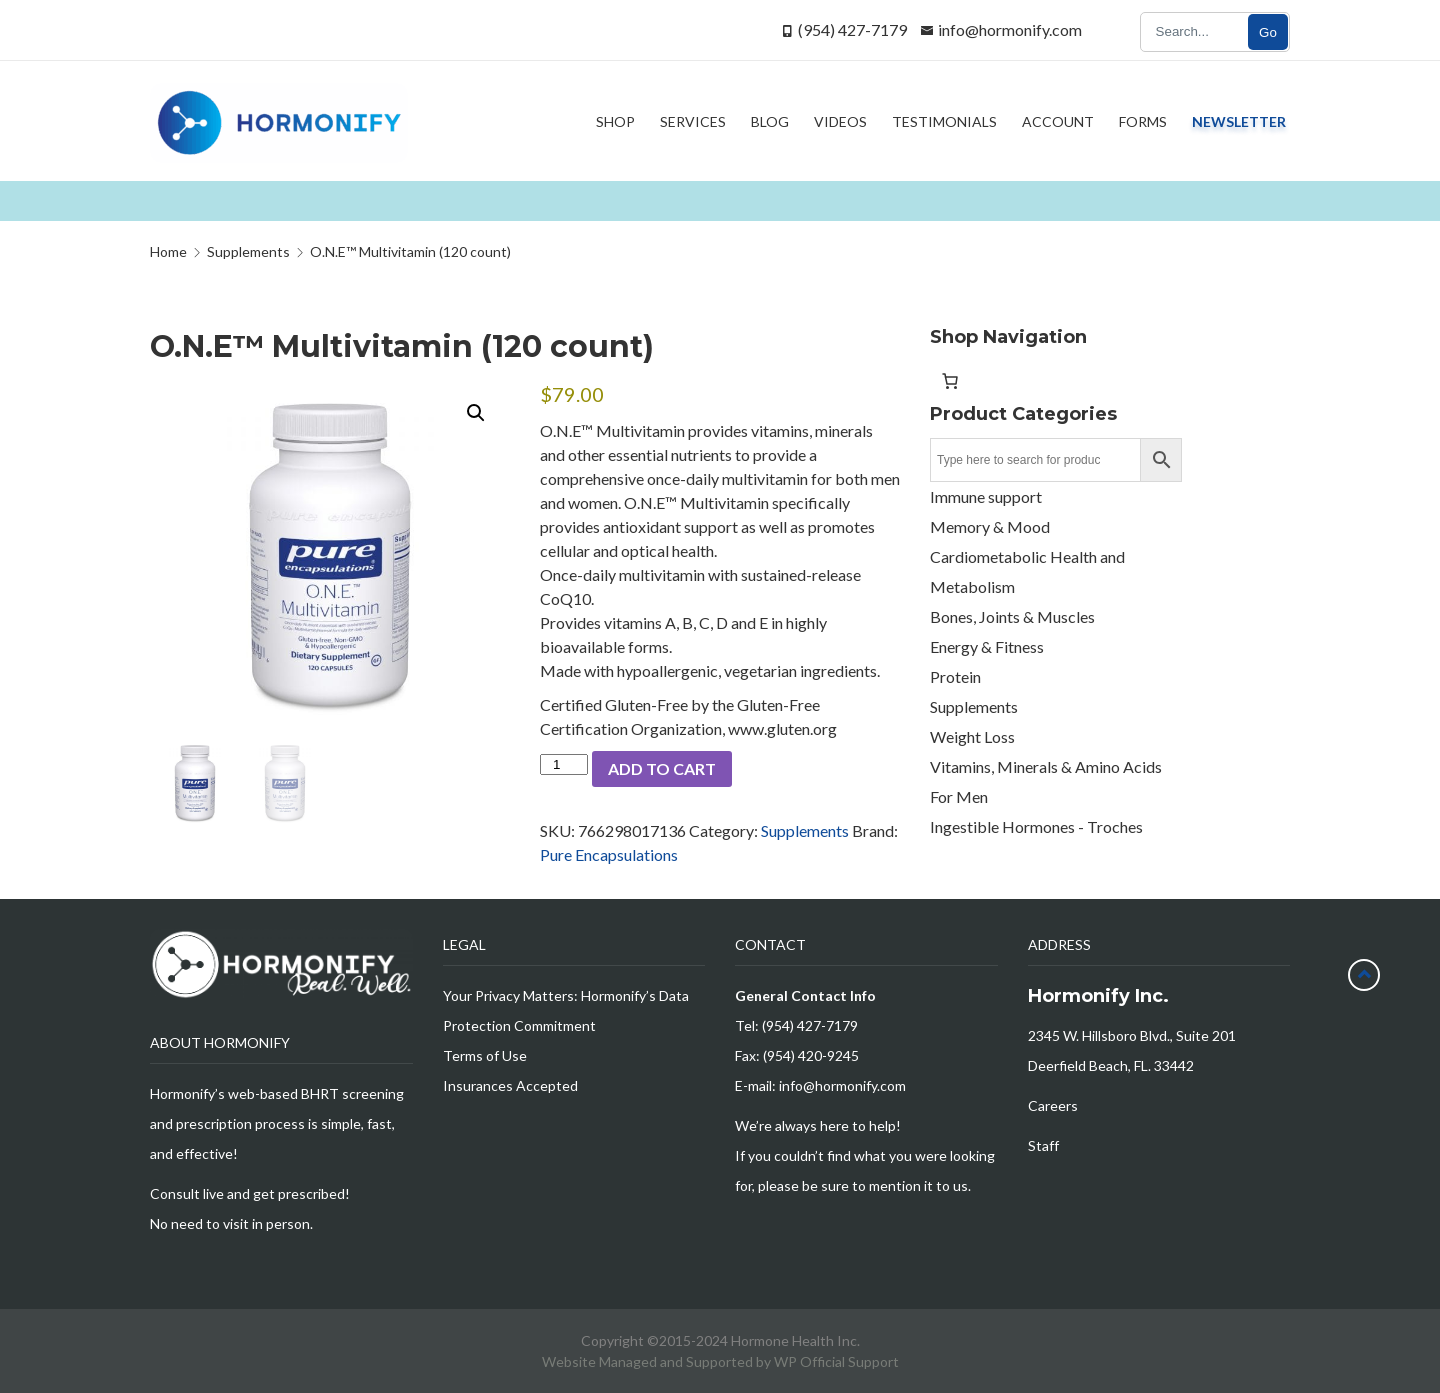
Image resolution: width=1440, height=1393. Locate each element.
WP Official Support (836, 1361)
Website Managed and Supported (649, 1361)
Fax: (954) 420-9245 (797, 1055)
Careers (1053, 1105)
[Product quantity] (564, 764)
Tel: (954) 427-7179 (796, 1025)
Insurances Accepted (510, 1085)
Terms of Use (485, 1055)
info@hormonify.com (1010, 29)
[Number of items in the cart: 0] (950, 381)
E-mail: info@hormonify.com (820, 1085)
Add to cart (662, 768)
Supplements (805, 830)
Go (1268, 32)
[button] (476, 413)
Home (168, 251)
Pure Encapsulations (609, 854)
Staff (1043, 1145)
